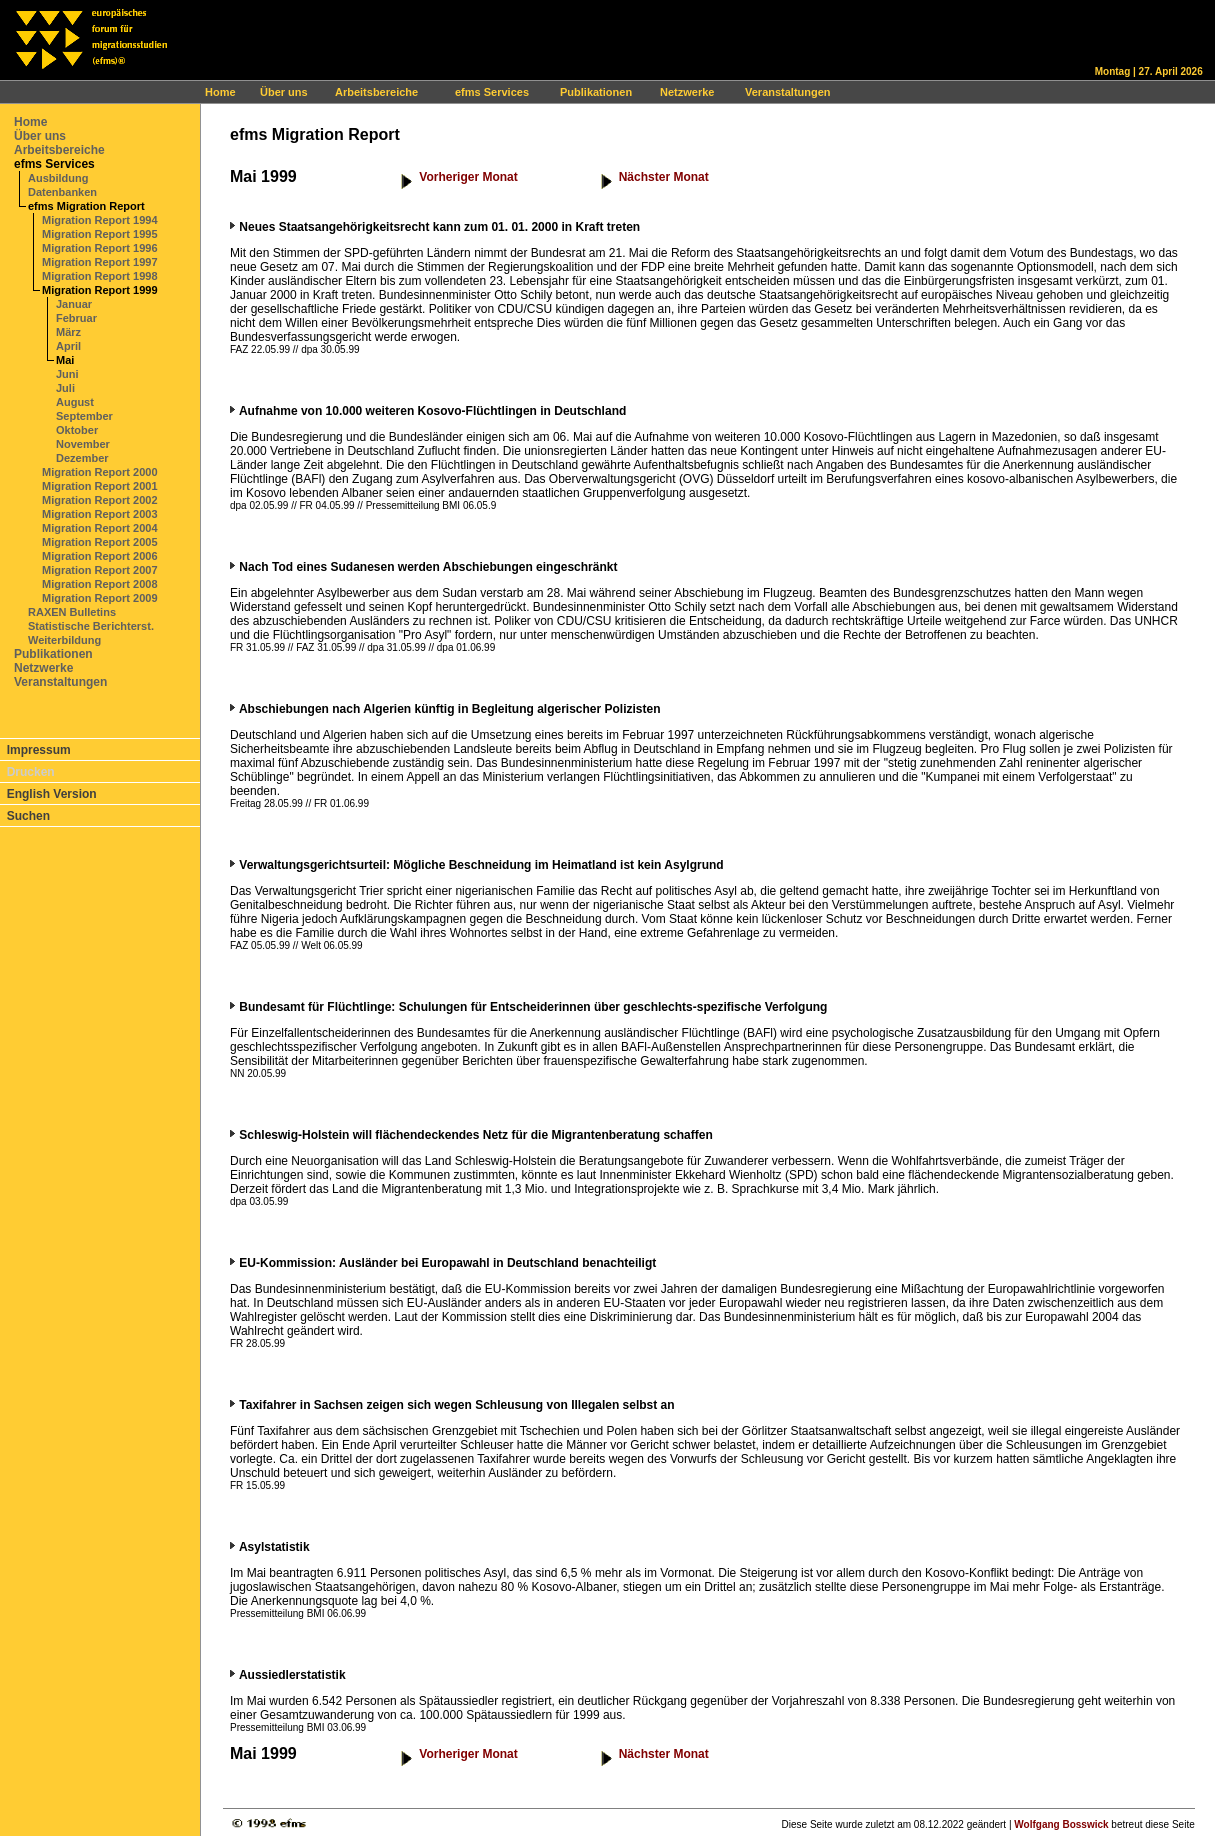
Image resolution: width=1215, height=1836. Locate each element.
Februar (76, 318)
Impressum (39, 750)
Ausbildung (58, 178)
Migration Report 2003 (100, 514)
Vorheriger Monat (468, 177)
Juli (65, 388)
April (68, 346)
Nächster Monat (664, 177)
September (84, 416)
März (68, 332)
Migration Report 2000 (100, 472)
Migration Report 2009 (100, 598)
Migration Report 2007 (100, 570)
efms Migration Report (86, 206)
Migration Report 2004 (100, 528)
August (75, 402)
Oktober (77, 430)
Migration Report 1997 (100, 262)
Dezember (82, 458)
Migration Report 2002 (100, 500)
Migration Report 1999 (100, 290)
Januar (74, 304)
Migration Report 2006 (100, 556)
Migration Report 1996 (100, 248)
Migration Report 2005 (100, 542)
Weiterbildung (64, 640)
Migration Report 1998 (100, 276)
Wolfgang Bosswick (1061, 1824)
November (83, 444)
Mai (65, 360)
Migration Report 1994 (100, 220)
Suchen (28, 816)
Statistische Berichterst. (91, 626)
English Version (52, 794)
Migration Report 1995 (100, 234)
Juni (67, 374)
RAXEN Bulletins (72, 612)
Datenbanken (62, 192)
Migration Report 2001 (100, 486)
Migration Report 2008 (100, 584)
